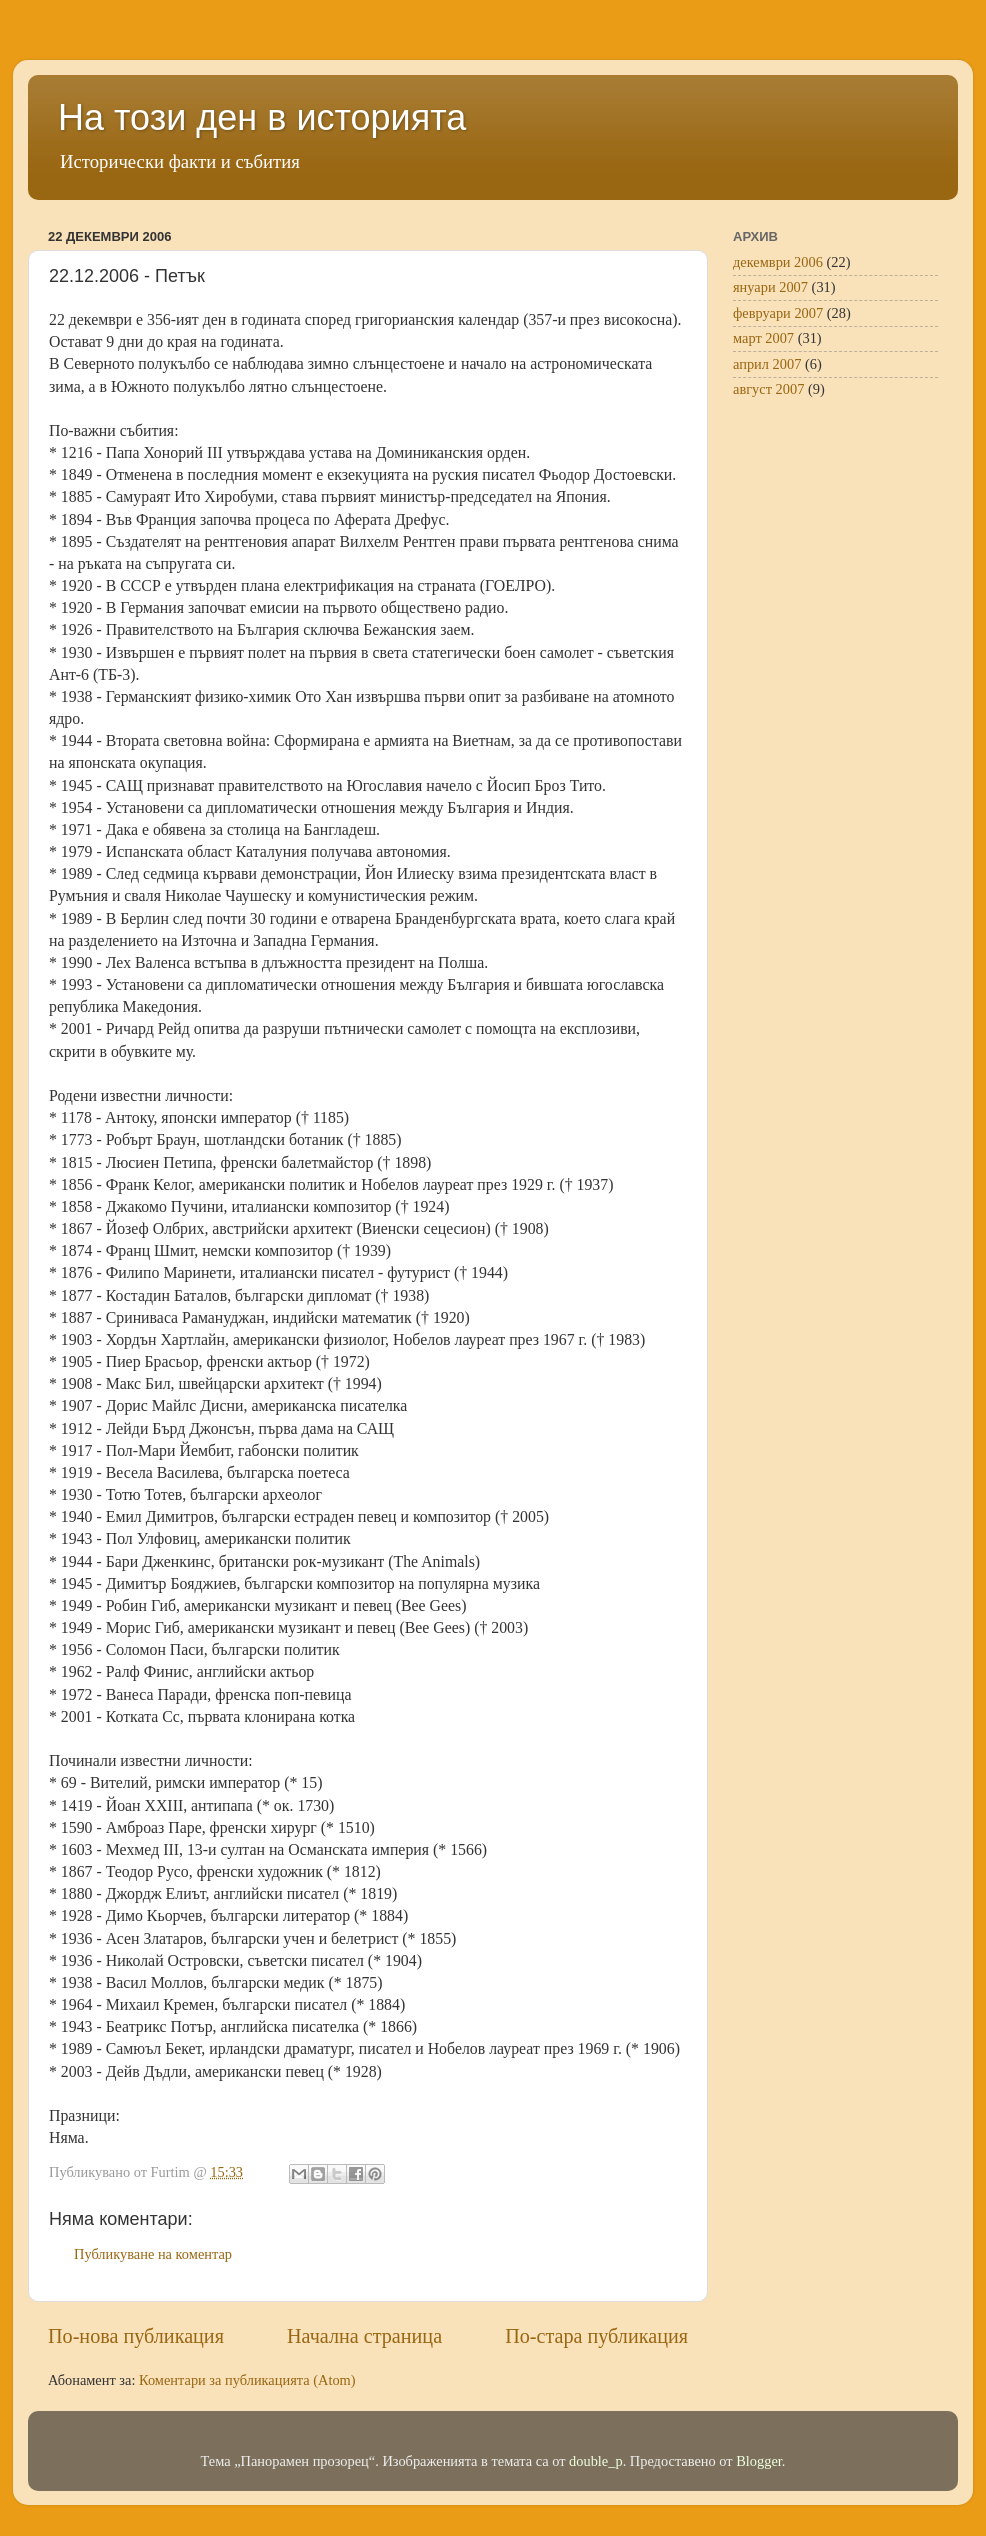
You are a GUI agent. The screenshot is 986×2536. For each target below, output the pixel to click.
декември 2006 (778, 262)
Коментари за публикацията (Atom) (247, 2380)
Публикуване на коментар (153, 2254)
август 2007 (768, 389)
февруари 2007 (778, 313)
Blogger (759, 2461)
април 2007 (767, 364)
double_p (596, 2461)
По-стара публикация (596, 2336)
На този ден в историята (262, 117)
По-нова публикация (136, 2336)
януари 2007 (770, 287)
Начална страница (364, 2336)
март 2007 (763, 338)
